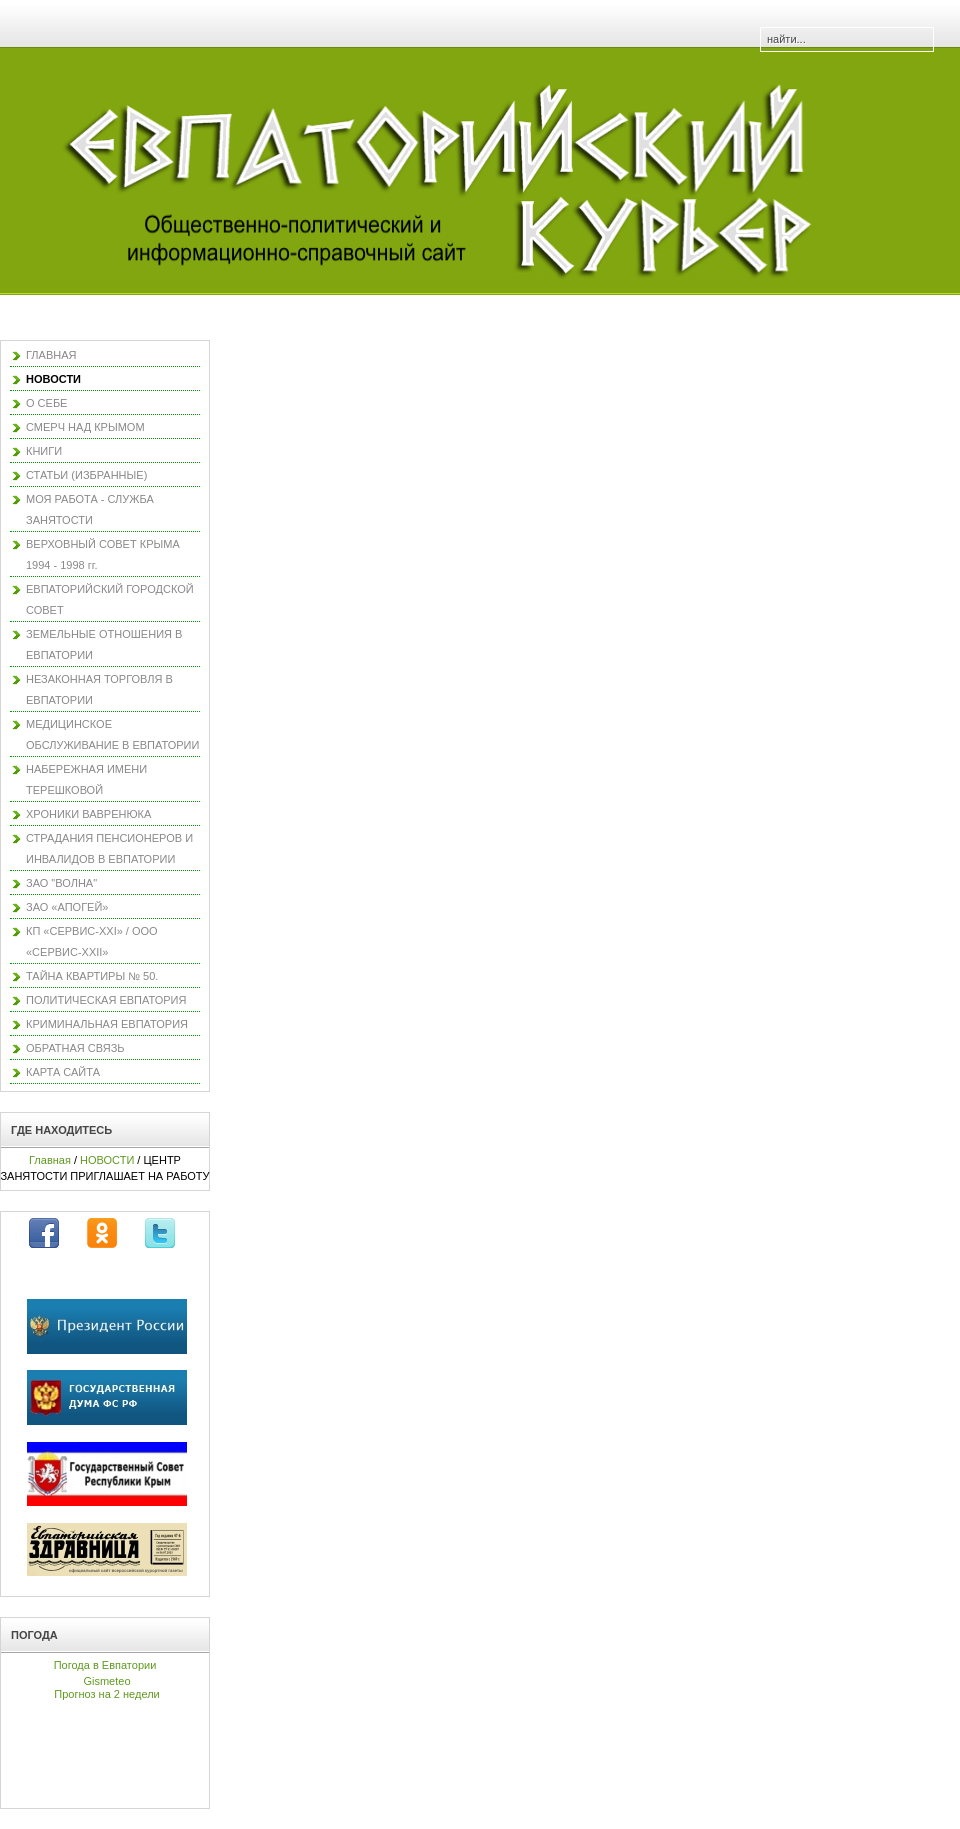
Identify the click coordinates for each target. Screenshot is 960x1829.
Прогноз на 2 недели (106, 1694)
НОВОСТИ (107, 1160)
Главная (50, 1160)
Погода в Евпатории (105, 1665)
